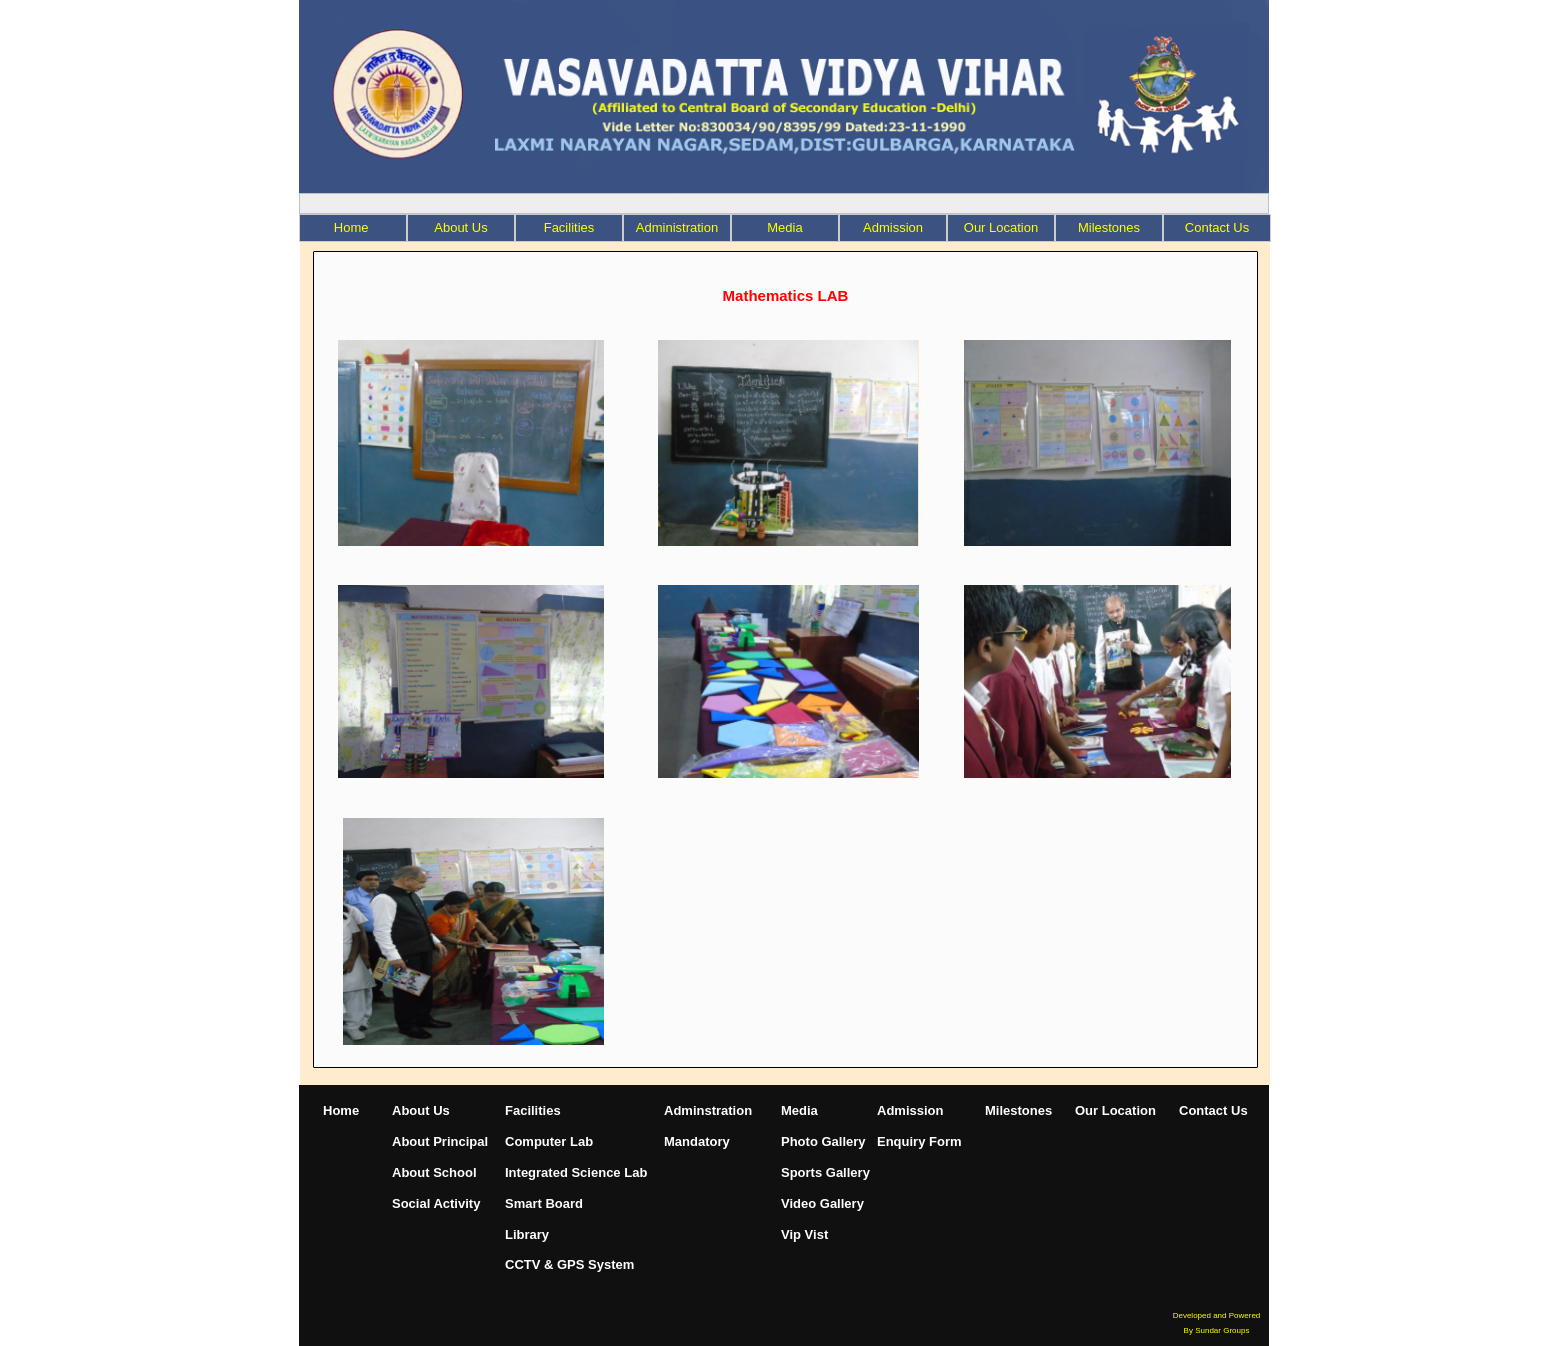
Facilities (569, 227)
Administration (677, 227)
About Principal (440, 1141)
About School (434, 1172)
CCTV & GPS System (569, 1264)
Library (527, 1234)
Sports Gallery (825, 1172)
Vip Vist (804, 1234)
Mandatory (697, 1141)
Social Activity (436, 1203)
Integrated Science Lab (576, 1172)
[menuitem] (353, 228)
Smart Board (544, 1203)
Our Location (1115, 1110)
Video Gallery (822, 1203)
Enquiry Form (919, 1141)
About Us (460, 227)
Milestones (1018, 1110)
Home (341, 1110)
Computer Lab (549, 1141)
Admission (893, 227)
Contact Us (1213, 1110)
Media (784, 227)
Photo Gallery (823, 1141)
